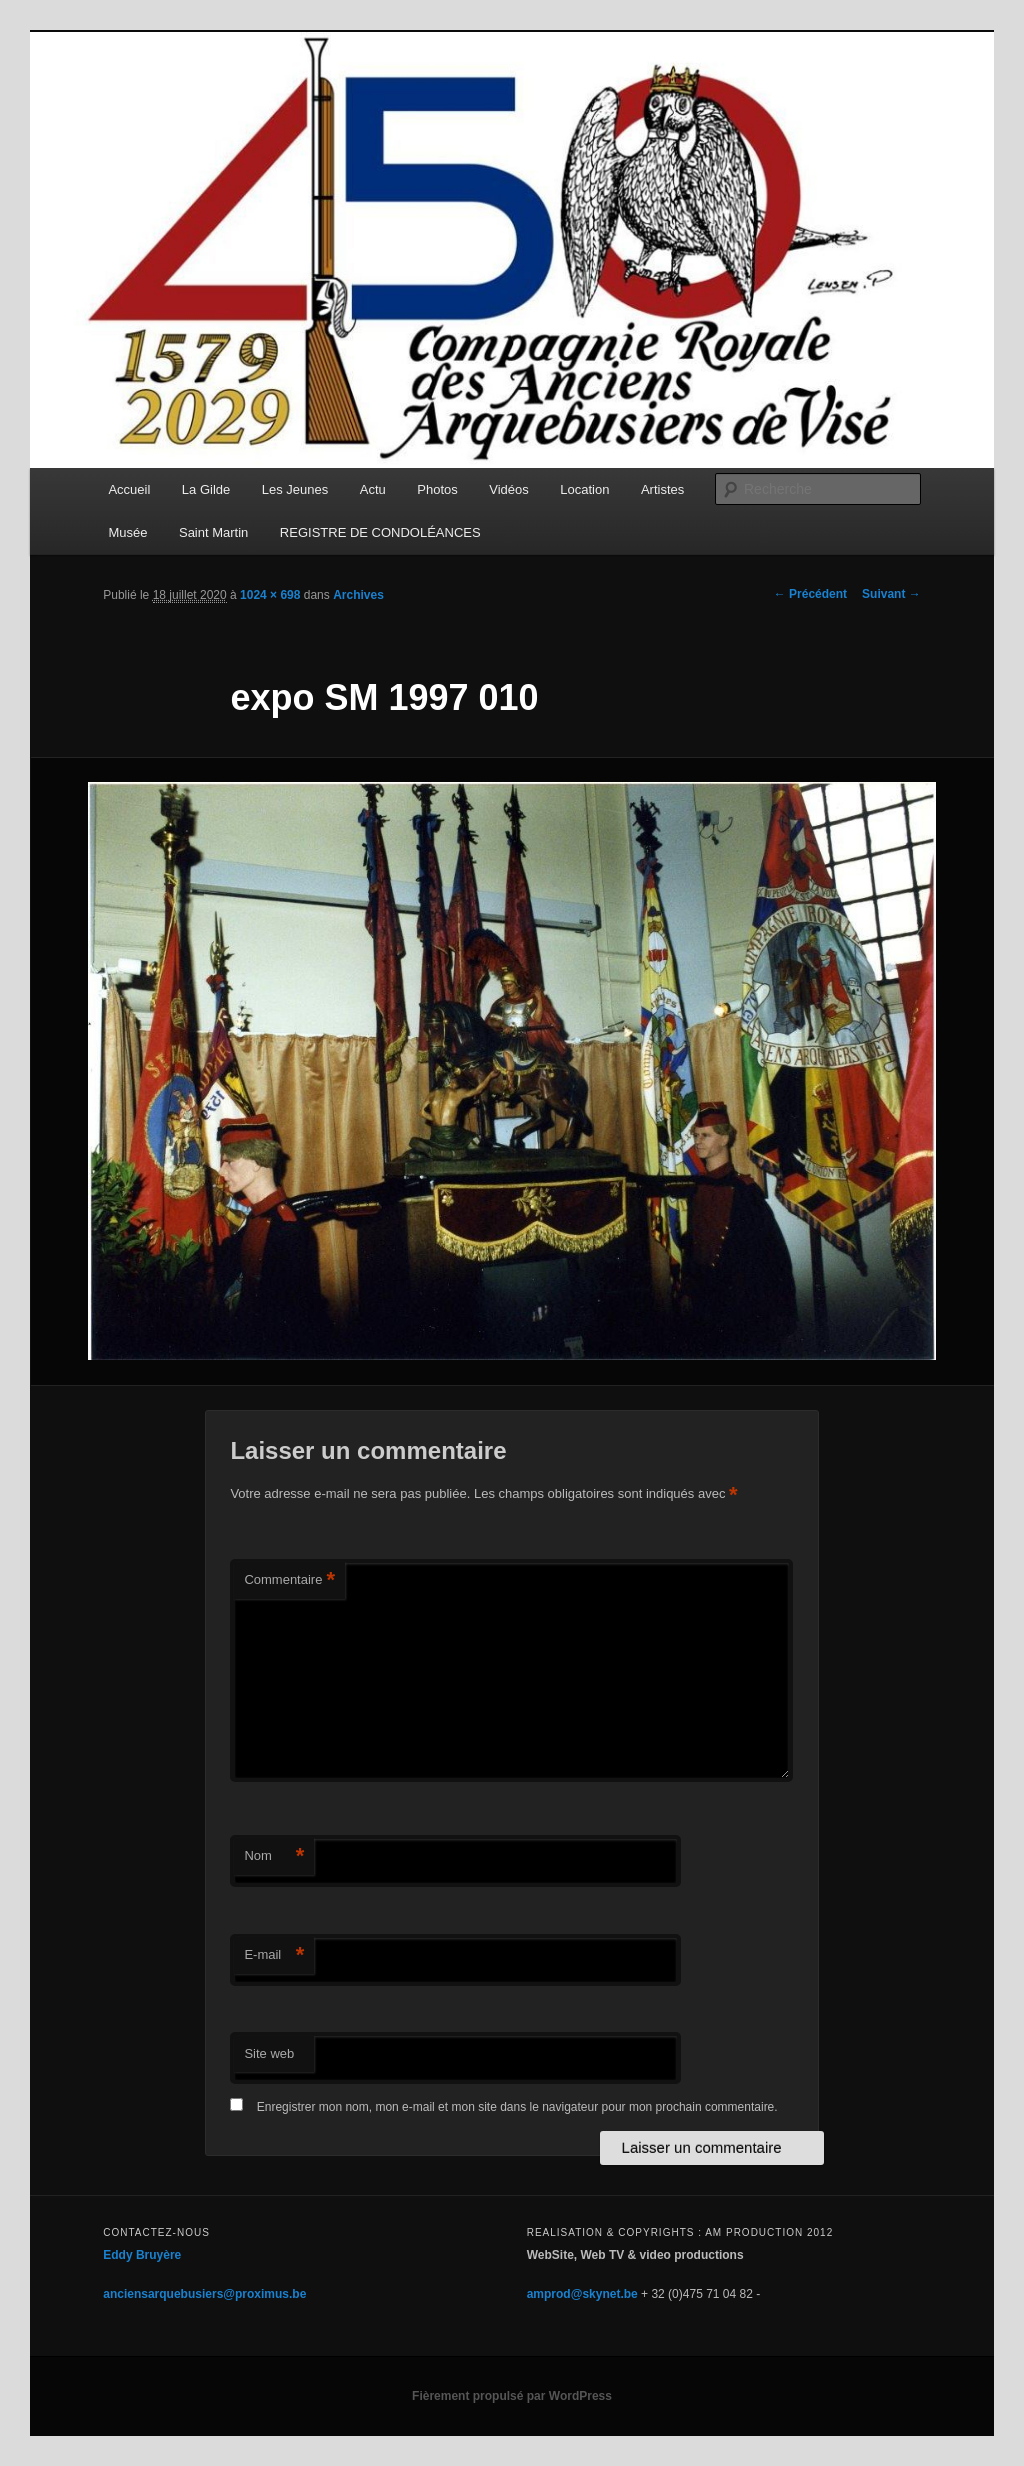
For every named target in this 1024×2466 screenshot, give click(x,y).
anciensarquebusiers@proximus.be (204, 2294)
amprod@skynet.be (582, 2294)
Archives (358, 595)
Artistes (662, 489)
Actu (373, 489)
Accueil (129, 489)
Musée (127, 532)
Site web (269, 2053)
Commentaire (289, 1580)
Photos (437, 489)
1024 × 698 (270, 595)
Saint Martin (213, 532)
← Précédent (810, 594)
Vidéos (509, 489)
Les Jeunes (295, 489)
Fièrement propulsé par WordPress (512, 2396)
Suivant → (891, 594)
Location (584, 489)
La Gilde (206, 489)
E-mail (274, 1955)
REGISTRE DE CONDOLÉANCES (380, 532)
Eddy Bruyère (142, 2255)
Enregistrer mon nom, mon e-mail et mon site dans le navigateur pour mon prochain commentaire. (517, 2107)
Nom (274, 1856)
